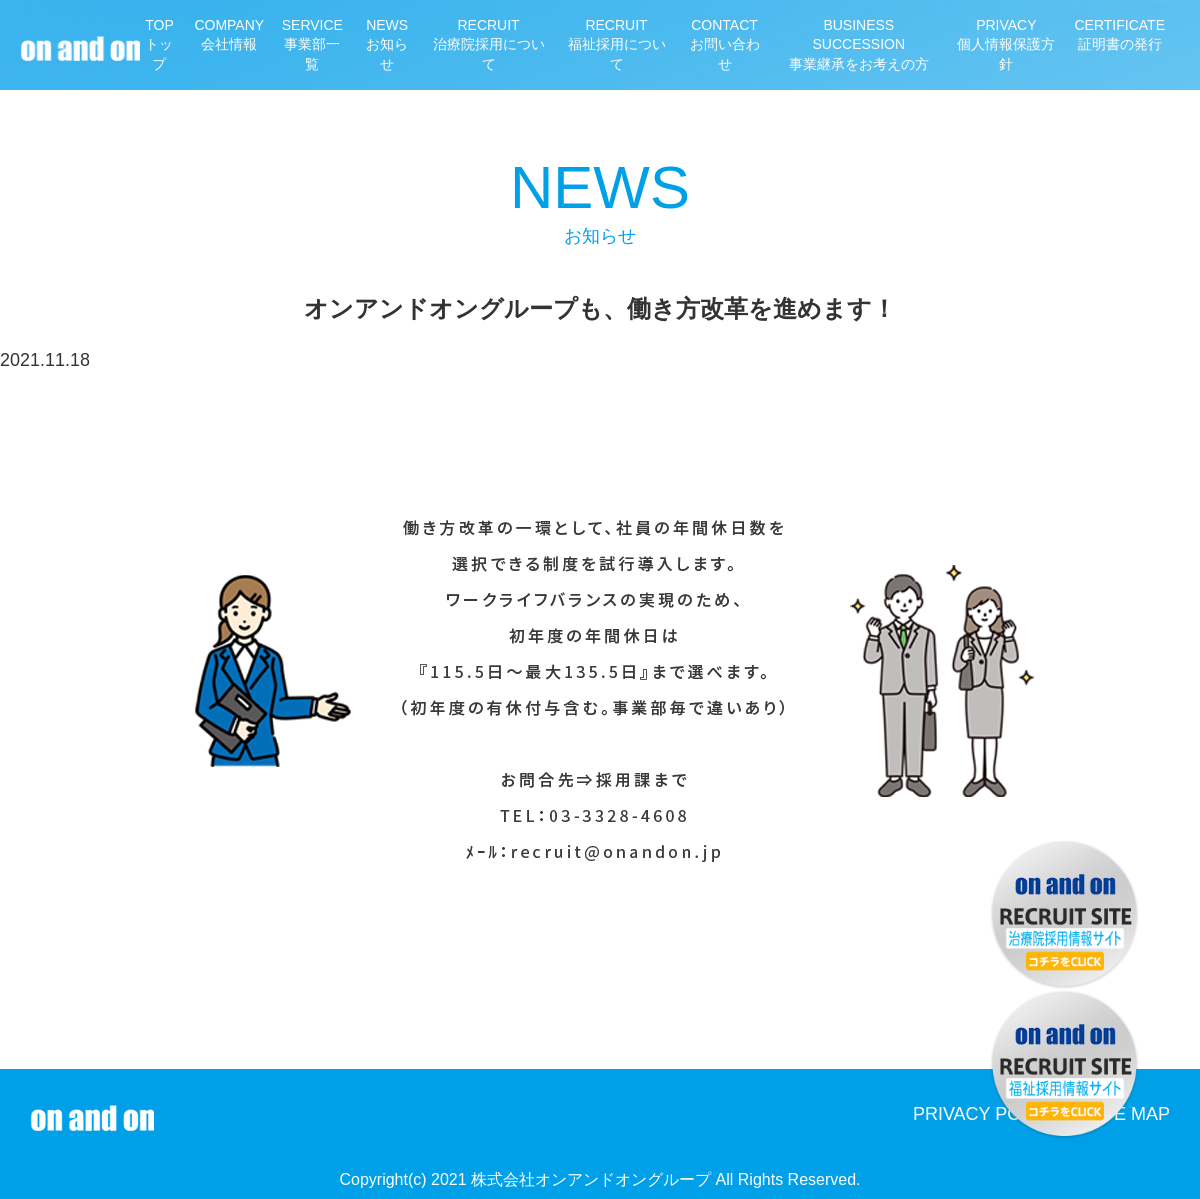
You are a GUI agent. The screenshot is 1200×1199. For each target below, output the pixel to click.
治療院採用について (489, 44)
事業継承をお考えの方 (858, 44)
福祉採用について (616, 44)
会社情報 (229, 34)
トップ (160, 44)
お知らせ (387, 44)
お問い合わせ (725, 44)
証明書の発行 (1120, 34)
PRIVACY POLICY (987, 1114)
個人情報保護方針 (1006, 44)
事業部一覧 (312, 44)
